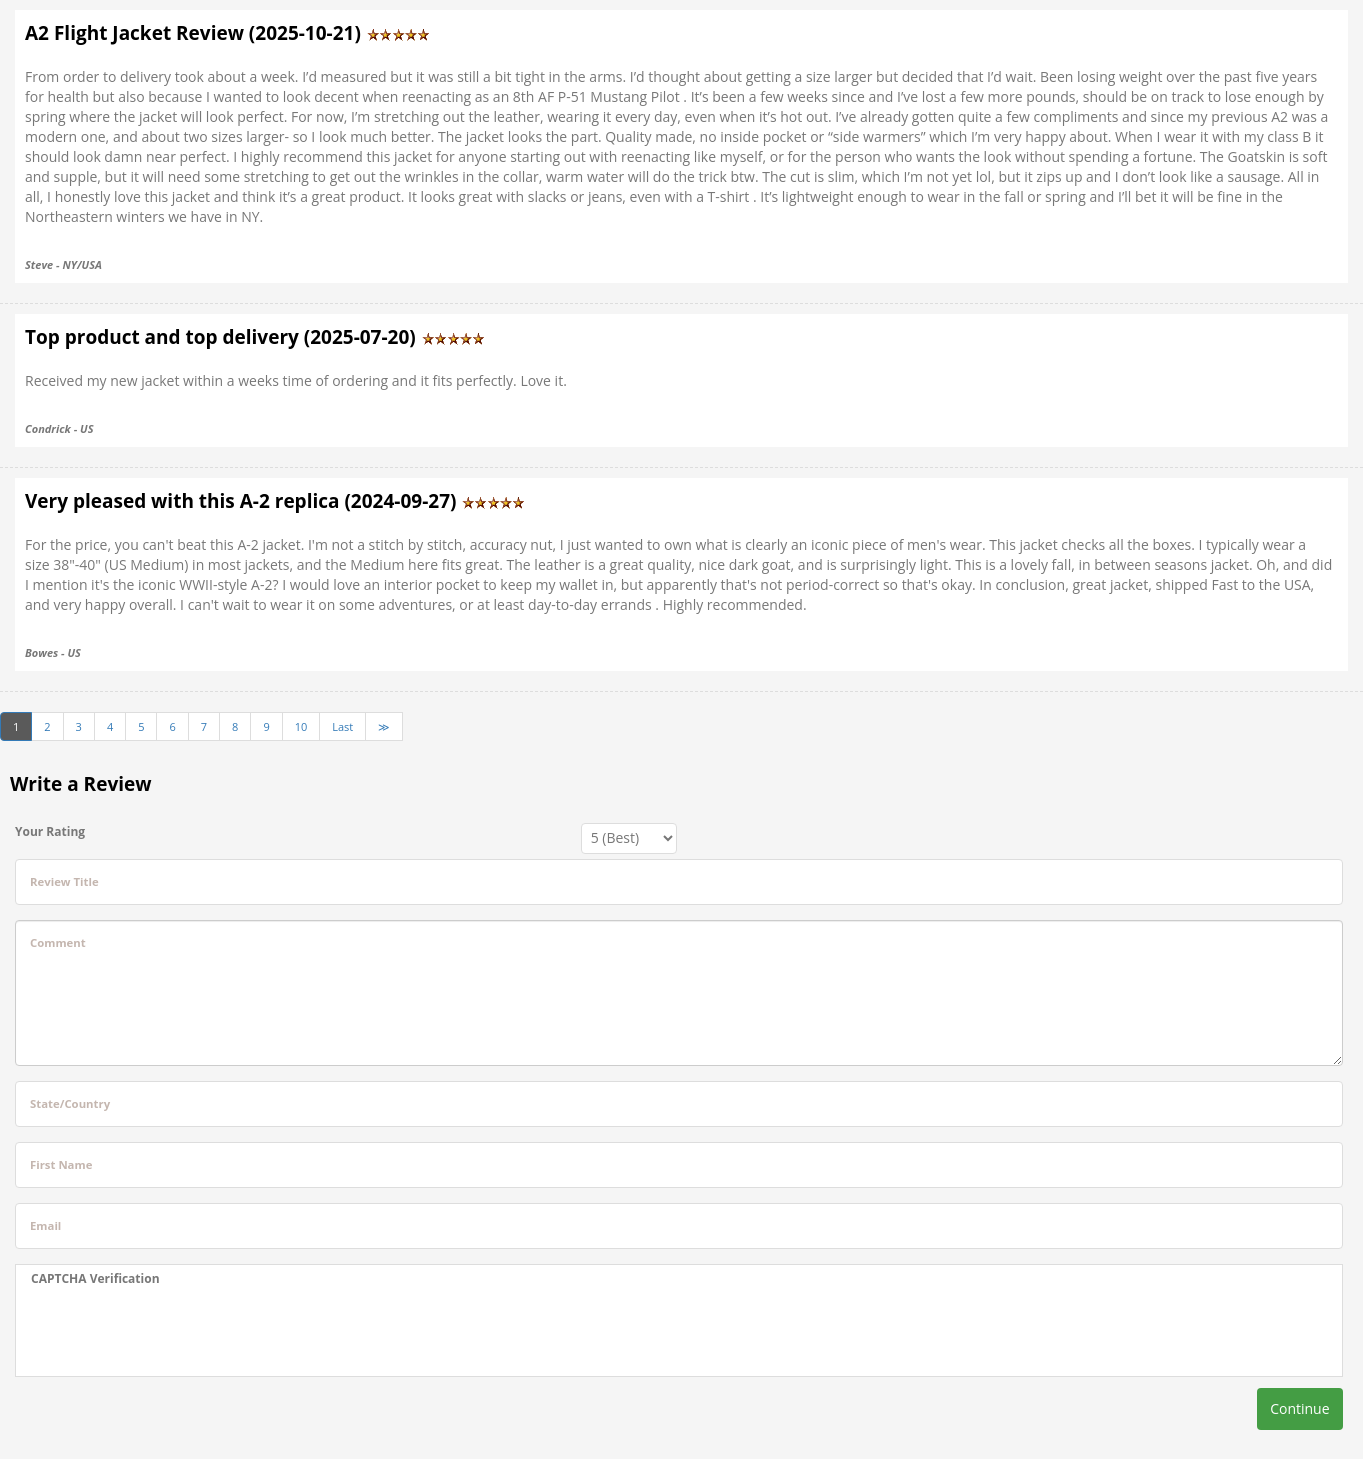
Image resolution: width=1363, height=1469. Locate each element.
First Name (61, 1164)
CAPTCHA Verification (95, 1278)
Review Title (64, 881)
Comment (58, 942)
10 (301, 726)
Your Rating (50, 831)
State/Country (70, 1103)
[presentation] (183, 1332)
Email (45, 1225)
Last (342, 726)
